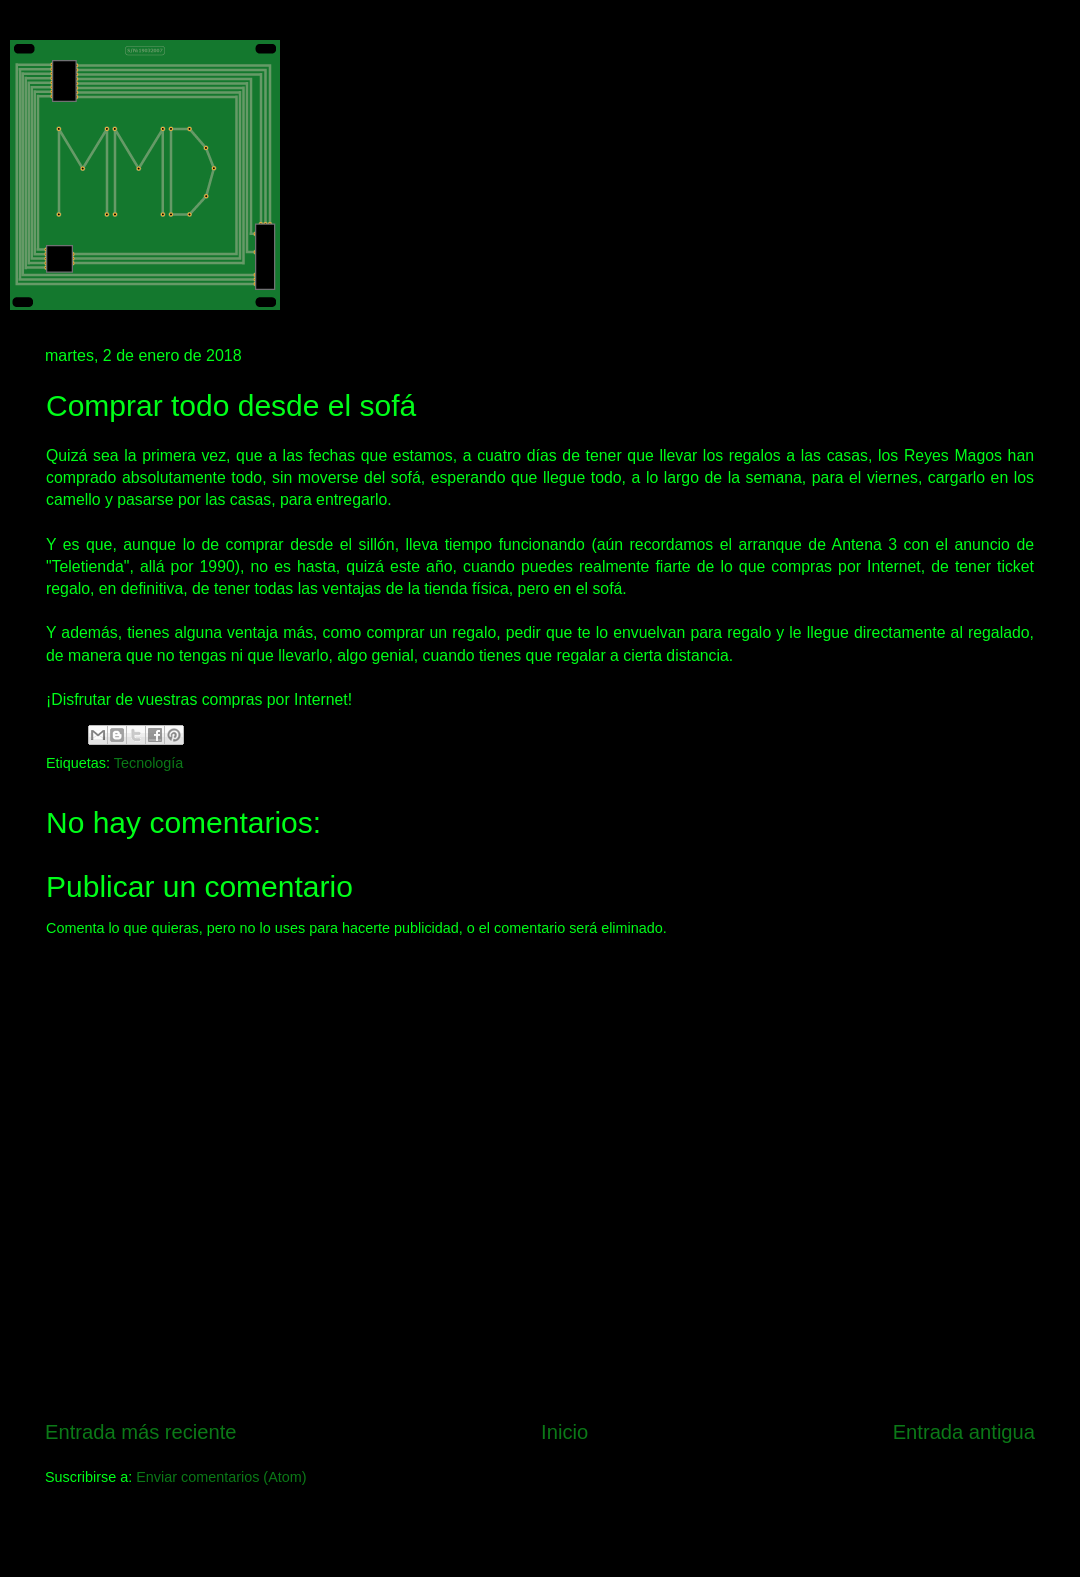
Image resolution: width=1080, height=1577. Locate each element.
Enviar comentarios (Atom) (221, 1477)
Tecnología (149, 763)
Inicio (564, 1432)
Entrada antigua (964, 1432)
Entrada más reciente (141, 1432)
